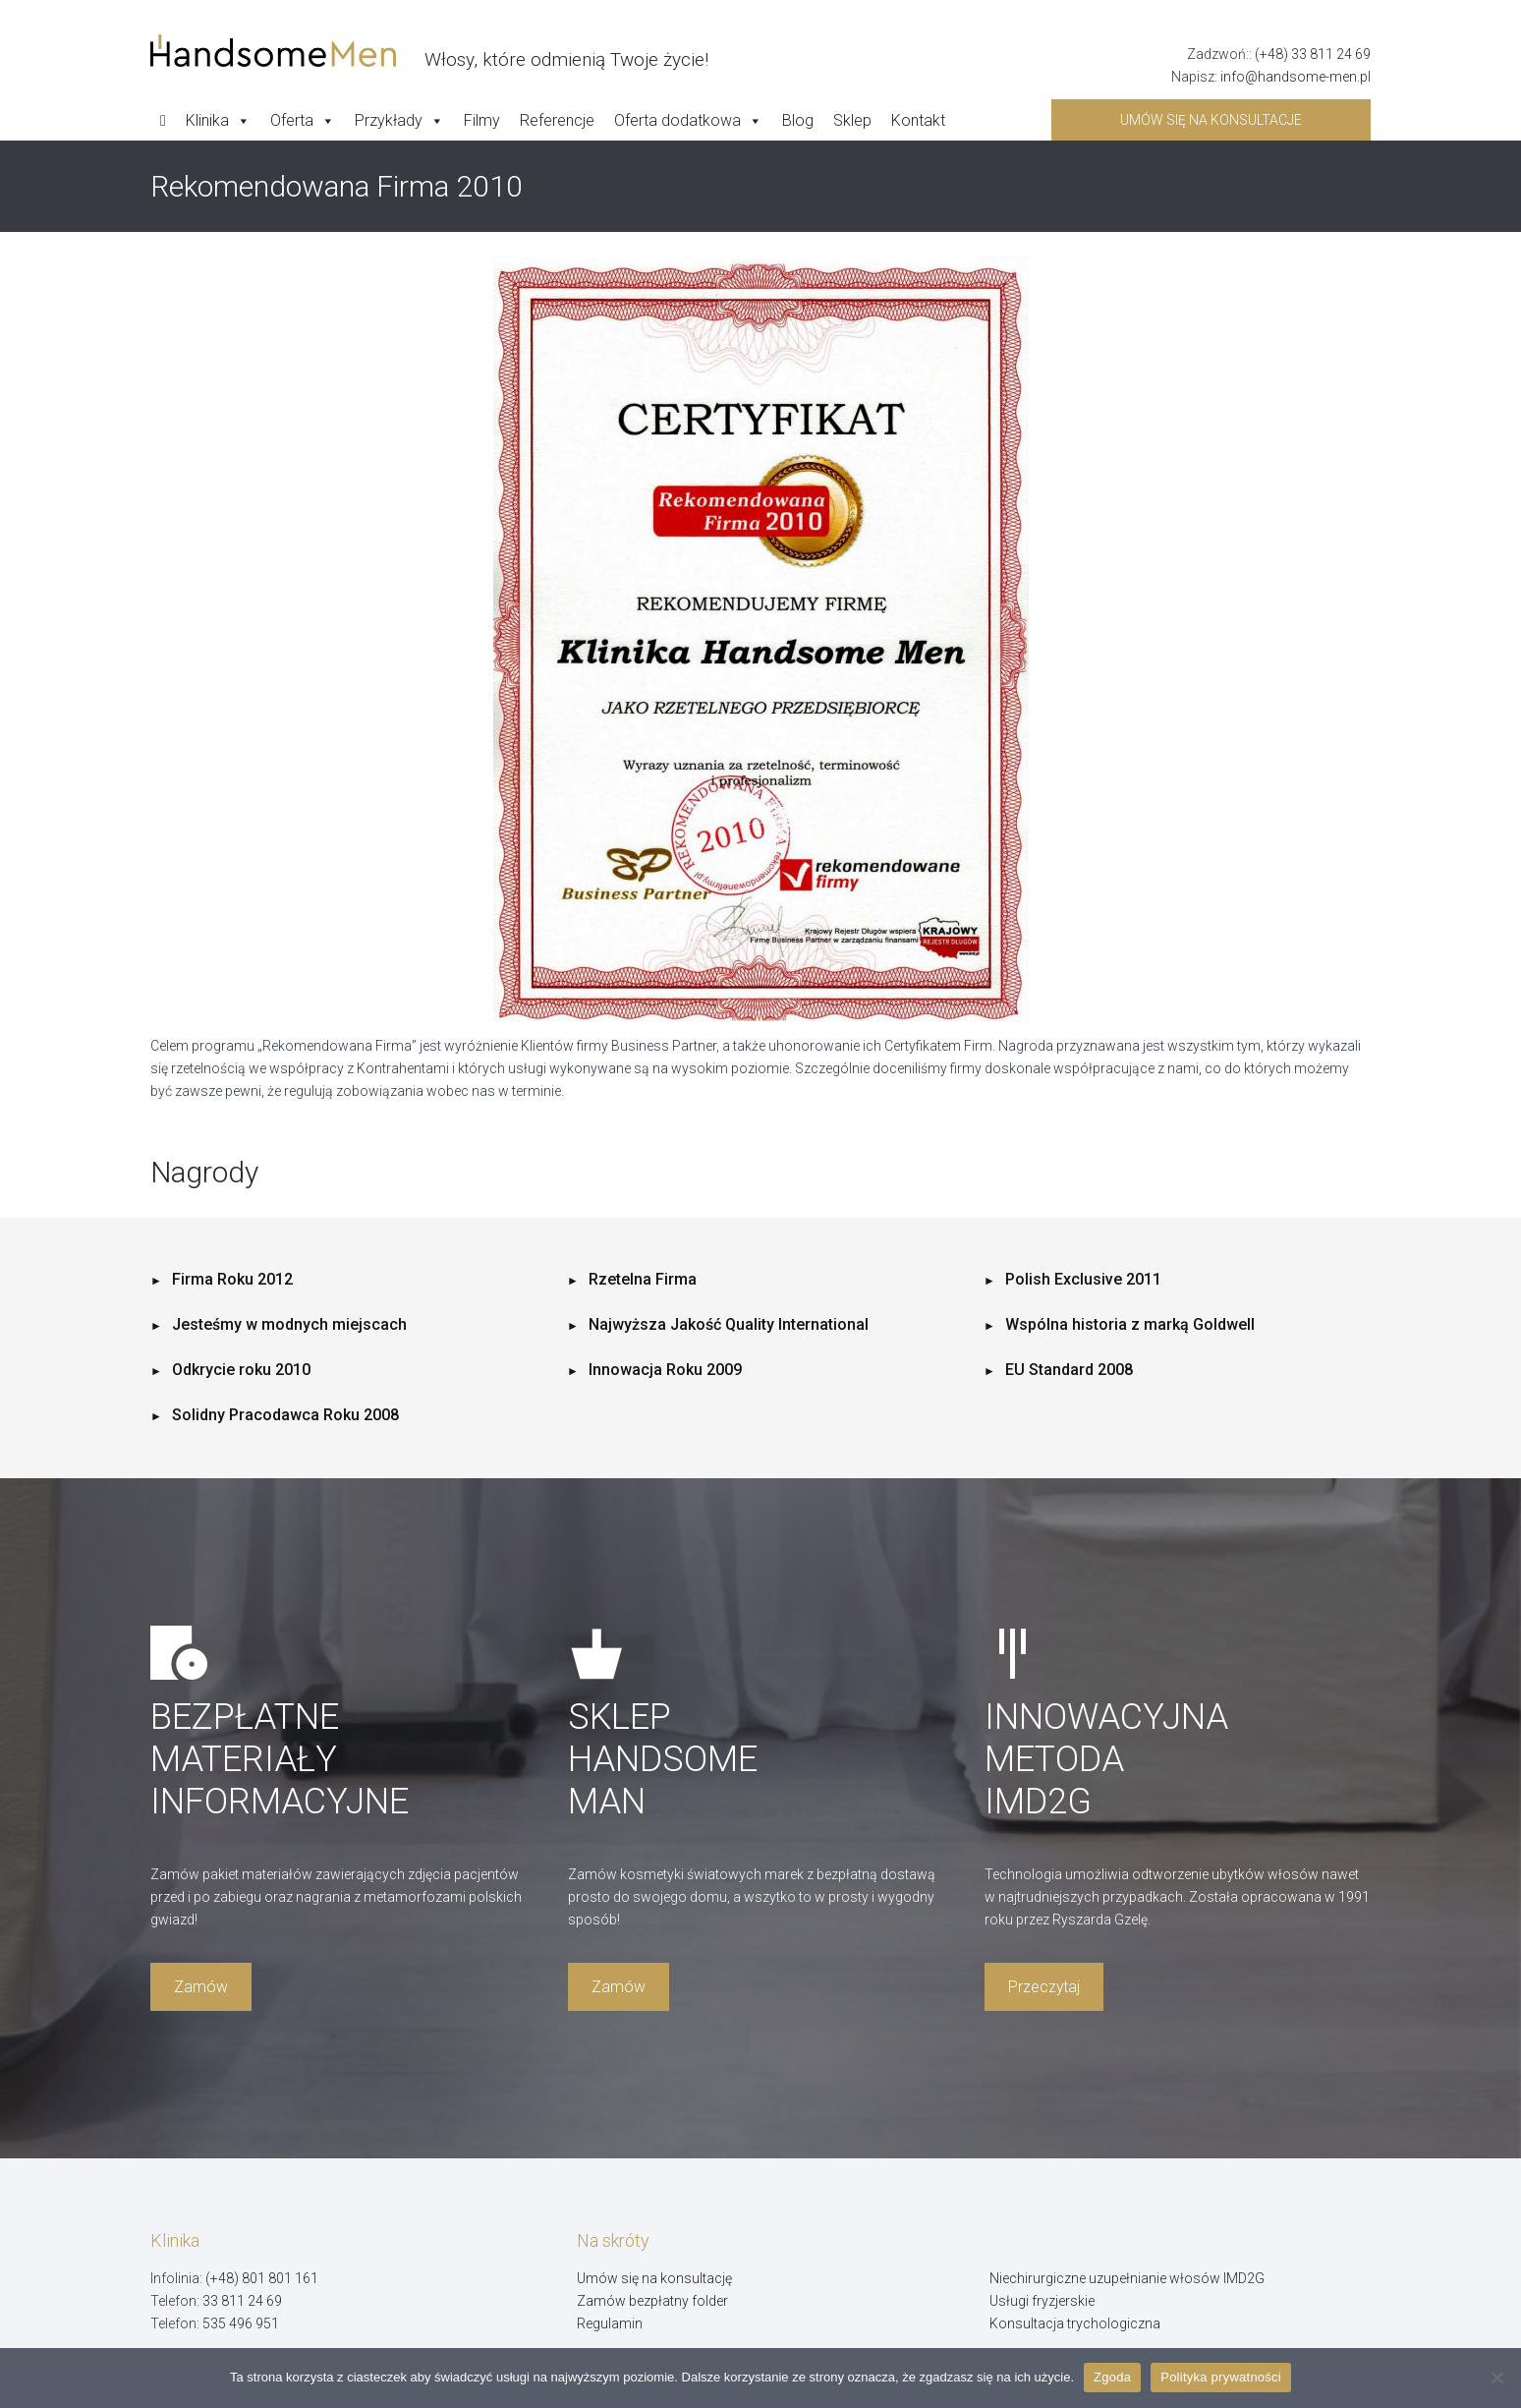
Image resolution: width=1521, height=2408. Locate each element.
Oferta (302, 121)
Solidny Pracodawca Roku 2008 (285, 1414)
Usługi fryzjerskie (1042, 2301)
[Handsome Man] (429, 51)
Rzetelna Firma (643, 1279)
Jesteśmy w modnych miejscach (289, 1324)
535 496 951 (240, 2323)
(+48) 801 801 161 (261, 2278)
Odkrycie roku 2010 (241, 1369)
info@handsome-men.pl (1295, 77)
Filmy (482, 120)
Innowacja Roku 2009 (665, 1369)
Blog (798, 120)
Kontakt (918, 120)
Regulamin (610, 2323)
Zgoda (1112, 2377)
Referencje (557, 120)
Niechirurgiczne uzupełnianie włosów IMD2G (1127, 2278)
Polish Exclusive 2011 (1083, 1279)
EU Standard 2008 (1069, 1369)
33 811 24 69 (242, 2301)
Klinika (218, 121)
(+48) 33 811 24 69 (1313, 54)
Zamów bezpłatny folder (652, 2301)
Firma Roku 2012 (232, 1279)
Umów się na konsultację (654, 2278)
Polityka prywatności (1220, 2377)
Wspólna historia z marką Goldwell (1130, 1324)
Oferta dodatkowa (688, 121)
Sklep (852, 120)
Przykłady (399, 121)
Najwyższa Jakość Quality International (729, 1324)
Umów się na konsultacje (1211, 120)
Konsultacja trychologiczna (1074, 2323)
